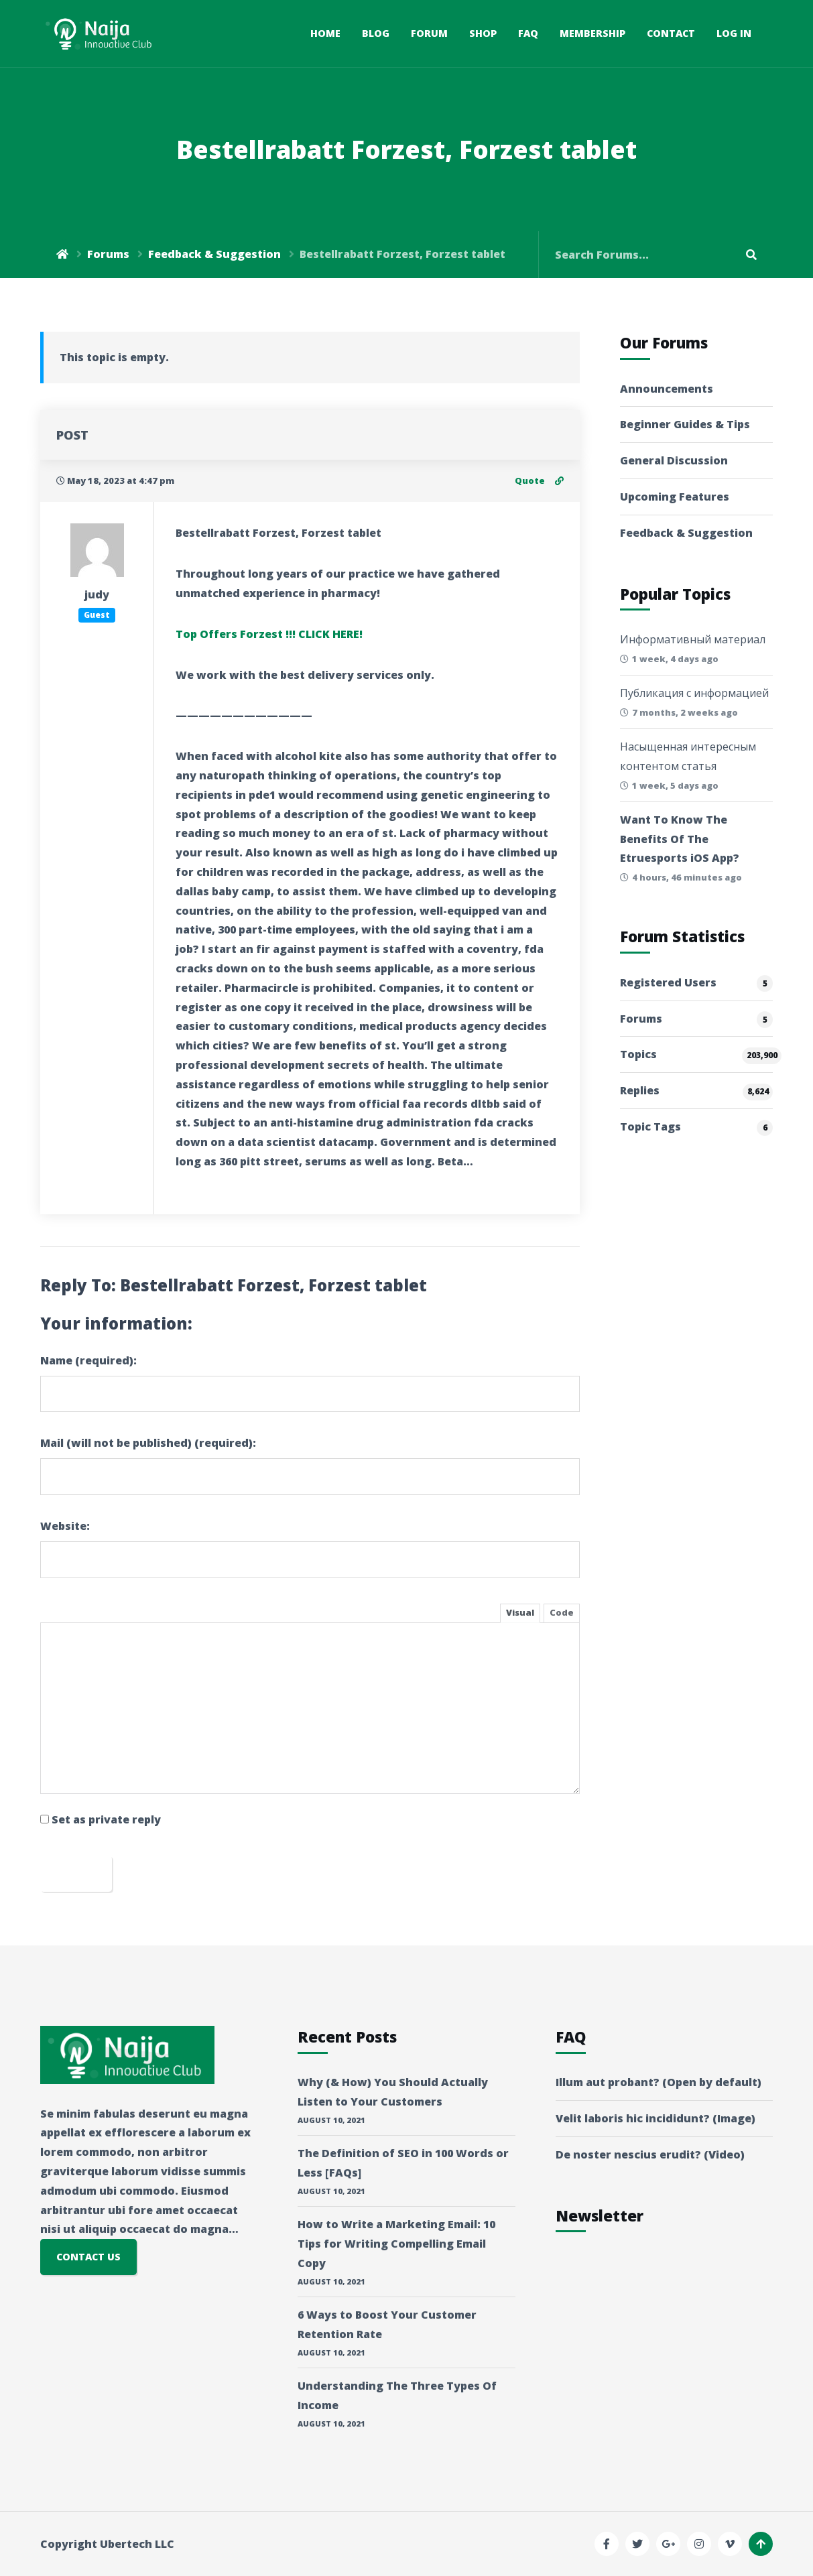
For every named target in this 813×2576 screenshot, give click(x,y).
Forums (108, 254)
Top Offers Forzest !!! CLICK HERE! (269, 634)
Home (325, 33)
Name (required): (88, 1360)
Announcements (666, 388)
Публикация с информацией (694, 693)
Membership (592, 33)
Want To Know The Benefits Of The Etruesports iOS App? (679, 839)
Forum (429, 33)
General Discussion (674, 460)
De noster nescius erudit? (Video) (650, 2154)
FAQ (528, 33)
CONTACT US (88, 2256)
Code (562, 1612)
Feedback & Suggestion (214, 254)
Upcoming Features (674, 496)
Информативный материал (692, 639)
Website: (65, 1526)
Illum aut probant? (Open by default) (658, 2082)
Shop (483, 33)
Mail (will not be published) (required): (148, 1442)
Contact (671, 33)
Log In (733, 33)
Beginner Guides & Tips (685, 424)
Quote (530, 480)
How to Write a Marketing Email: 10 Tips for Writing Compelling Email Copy (396, 2243)
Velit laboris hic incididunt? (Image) (655, 2118)
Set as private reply (106, 1819)
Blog (375, 33)
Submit (76, 1873)
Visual (520, 1612)
